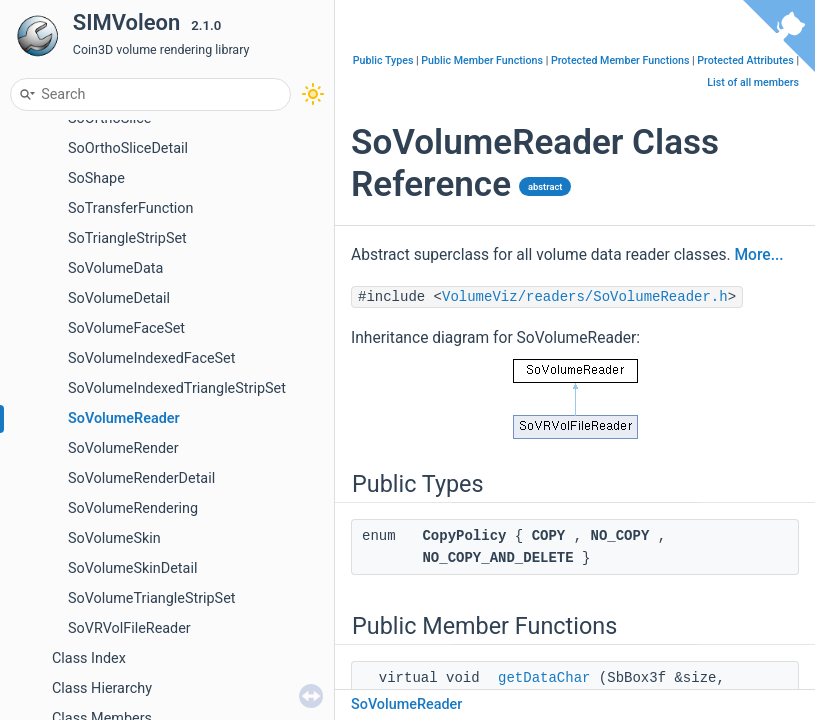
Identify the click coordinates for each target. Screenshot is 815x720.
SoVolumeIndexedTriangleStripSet (177, 388)
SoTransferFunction (131, 208)
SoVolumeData (115, 268)
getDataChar (544, 678)
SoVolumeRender (123, 448)
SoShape (96, 178)
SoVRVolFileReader (129, 628)
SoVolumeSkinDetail (132, 568)
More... (758, 255)
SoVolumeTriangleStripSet (152, 598)
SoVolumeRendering (133, 508)
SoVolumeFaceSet (126, 328)
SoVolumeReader (124, 418)
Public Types (383, 60)
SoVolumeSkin (114, 538)
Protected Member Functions (620, 60)
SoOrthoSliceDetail (128, 148)
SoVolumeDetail (119, 298)
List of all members (753, 82)
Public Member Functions (482, 60)
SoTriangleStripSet (127, 238)
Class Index (89, 658)
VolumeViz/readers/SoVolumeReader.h (585, 297)
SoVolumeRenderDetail (141, 478)
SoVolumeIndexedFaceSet (151, 358)
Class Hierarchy (102, 688)
